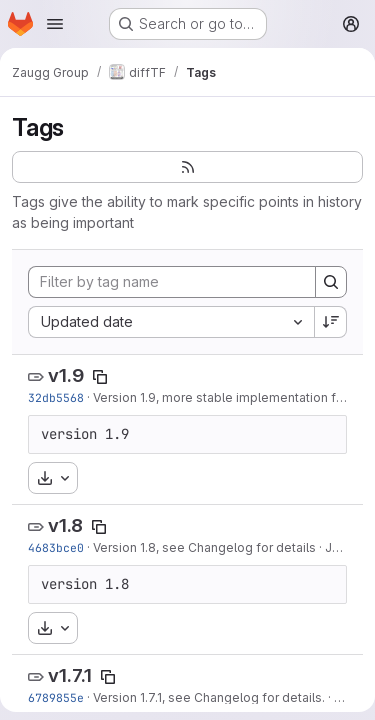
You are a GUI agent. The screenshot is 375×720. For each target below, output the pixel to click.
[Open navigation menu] (55, 24)
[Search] (331, 282)
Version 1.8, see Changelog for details (204, 547)
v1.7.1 (70, 675)
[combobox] (171, 322)
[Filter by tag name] (172, 282)
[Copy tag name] (100, 377)
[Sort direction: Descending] (331, 322)
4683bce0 (56, 547)
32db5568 (56, 397)
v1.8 (65, 525)
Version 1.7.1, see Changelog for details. (209, 697)
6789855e (56, 697)
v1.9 (66, 375)
